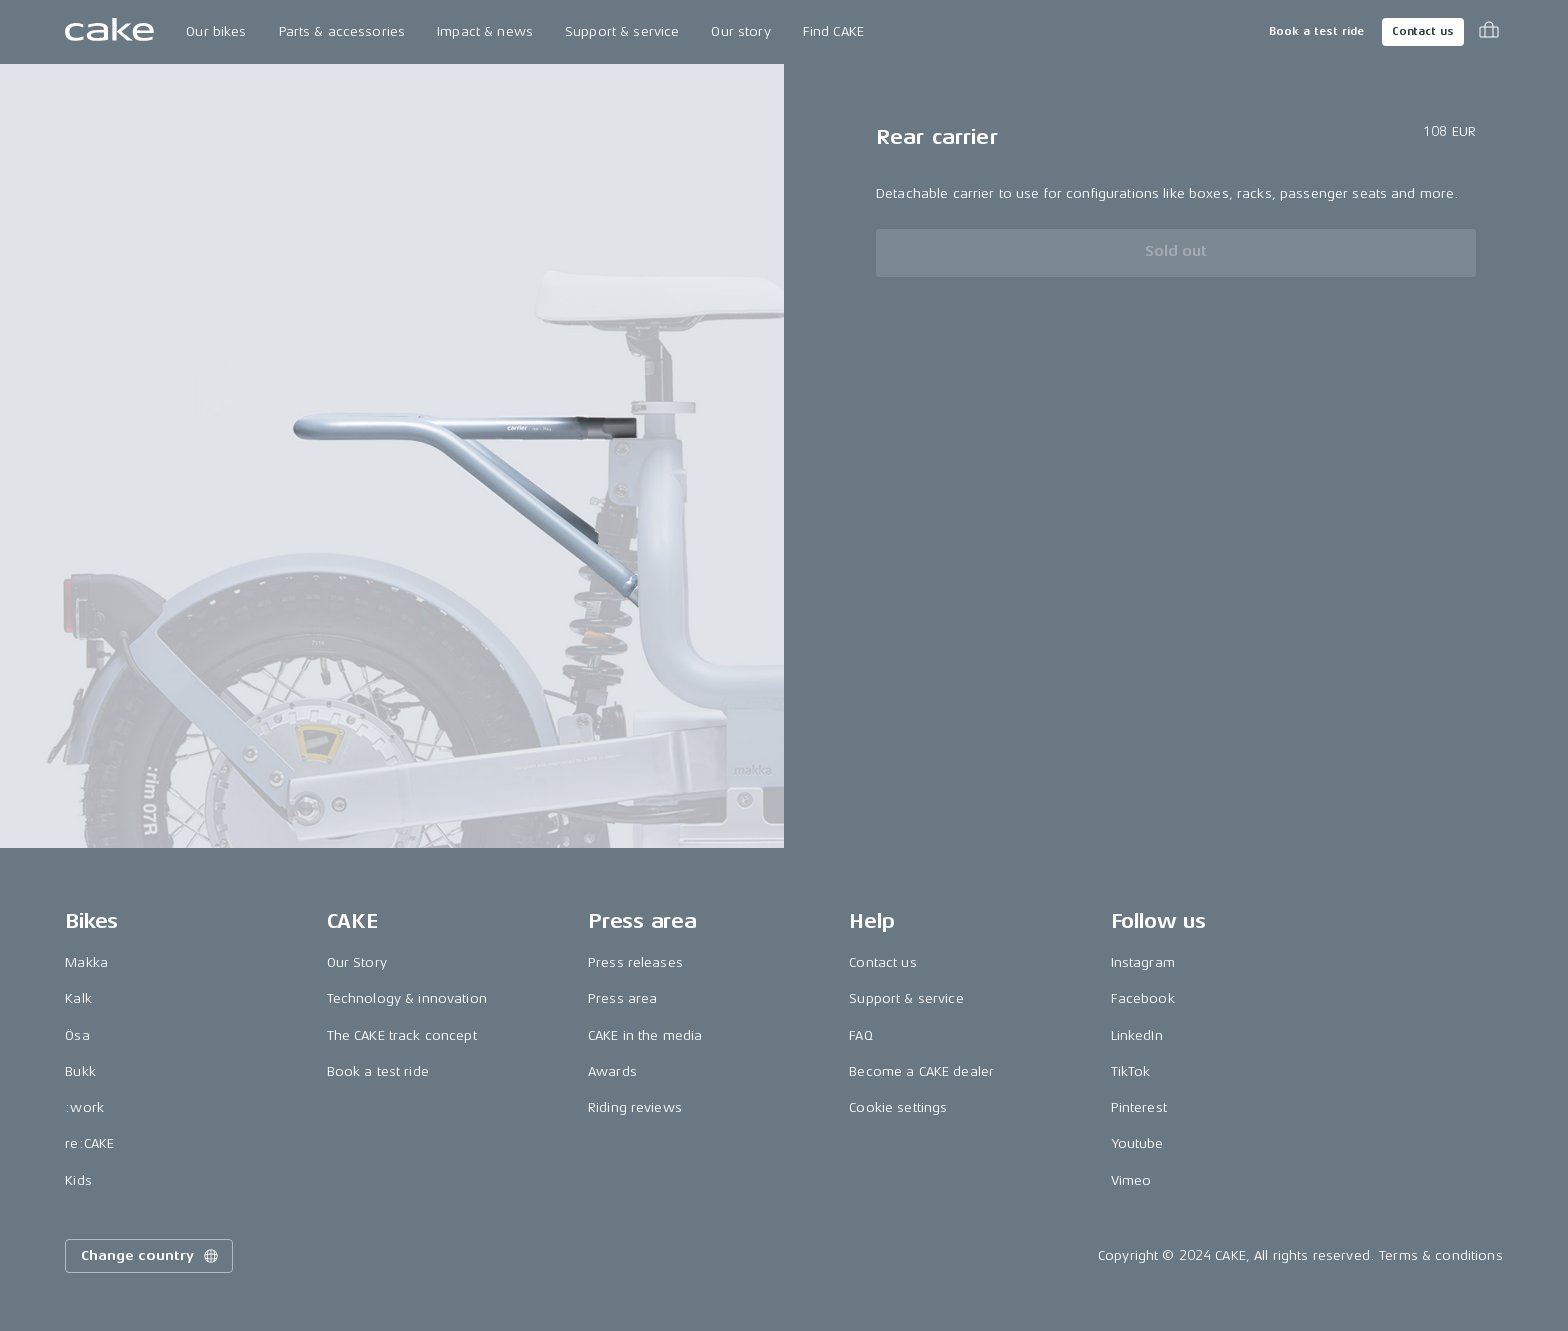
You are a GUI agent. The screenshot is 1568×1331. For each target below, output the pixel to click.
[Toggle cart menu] (1489, 32)
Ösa (77, 1035)
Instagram (1143, 962)
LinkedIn (1137, 1035)
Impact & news (485, 31)
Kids (78, 1180)
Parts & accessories (342, 31)
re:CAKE (89, 1143)
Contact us (1423, 31)
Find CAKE (833, 31)
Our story (740, 31)
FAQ (860, 1035)
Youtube (1137, 1143)
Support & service (622, 31)
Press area (622, 998)
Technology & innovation (407, 998)
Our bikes (216, 31)
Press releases (635, 962)
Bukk (80, 1071)
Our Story (357, 962)
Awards (612, 1071)
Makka (86, 962)
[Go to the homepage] (109, 32)
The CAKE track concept (402, 1035)
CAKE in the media (645, 1035)
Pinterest (1139, 1107)
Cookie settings (898, 1107)
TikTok (1131, 1071)
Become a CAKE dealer (921, 1071)
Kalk (78, 998)
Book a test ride (1316, 31)
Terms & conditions (1441, 1255)
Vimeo (1131, 1180)
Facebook (1143, 998)
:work (84, 1107)
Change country (151, 1256)
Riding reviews (635, 1107)
